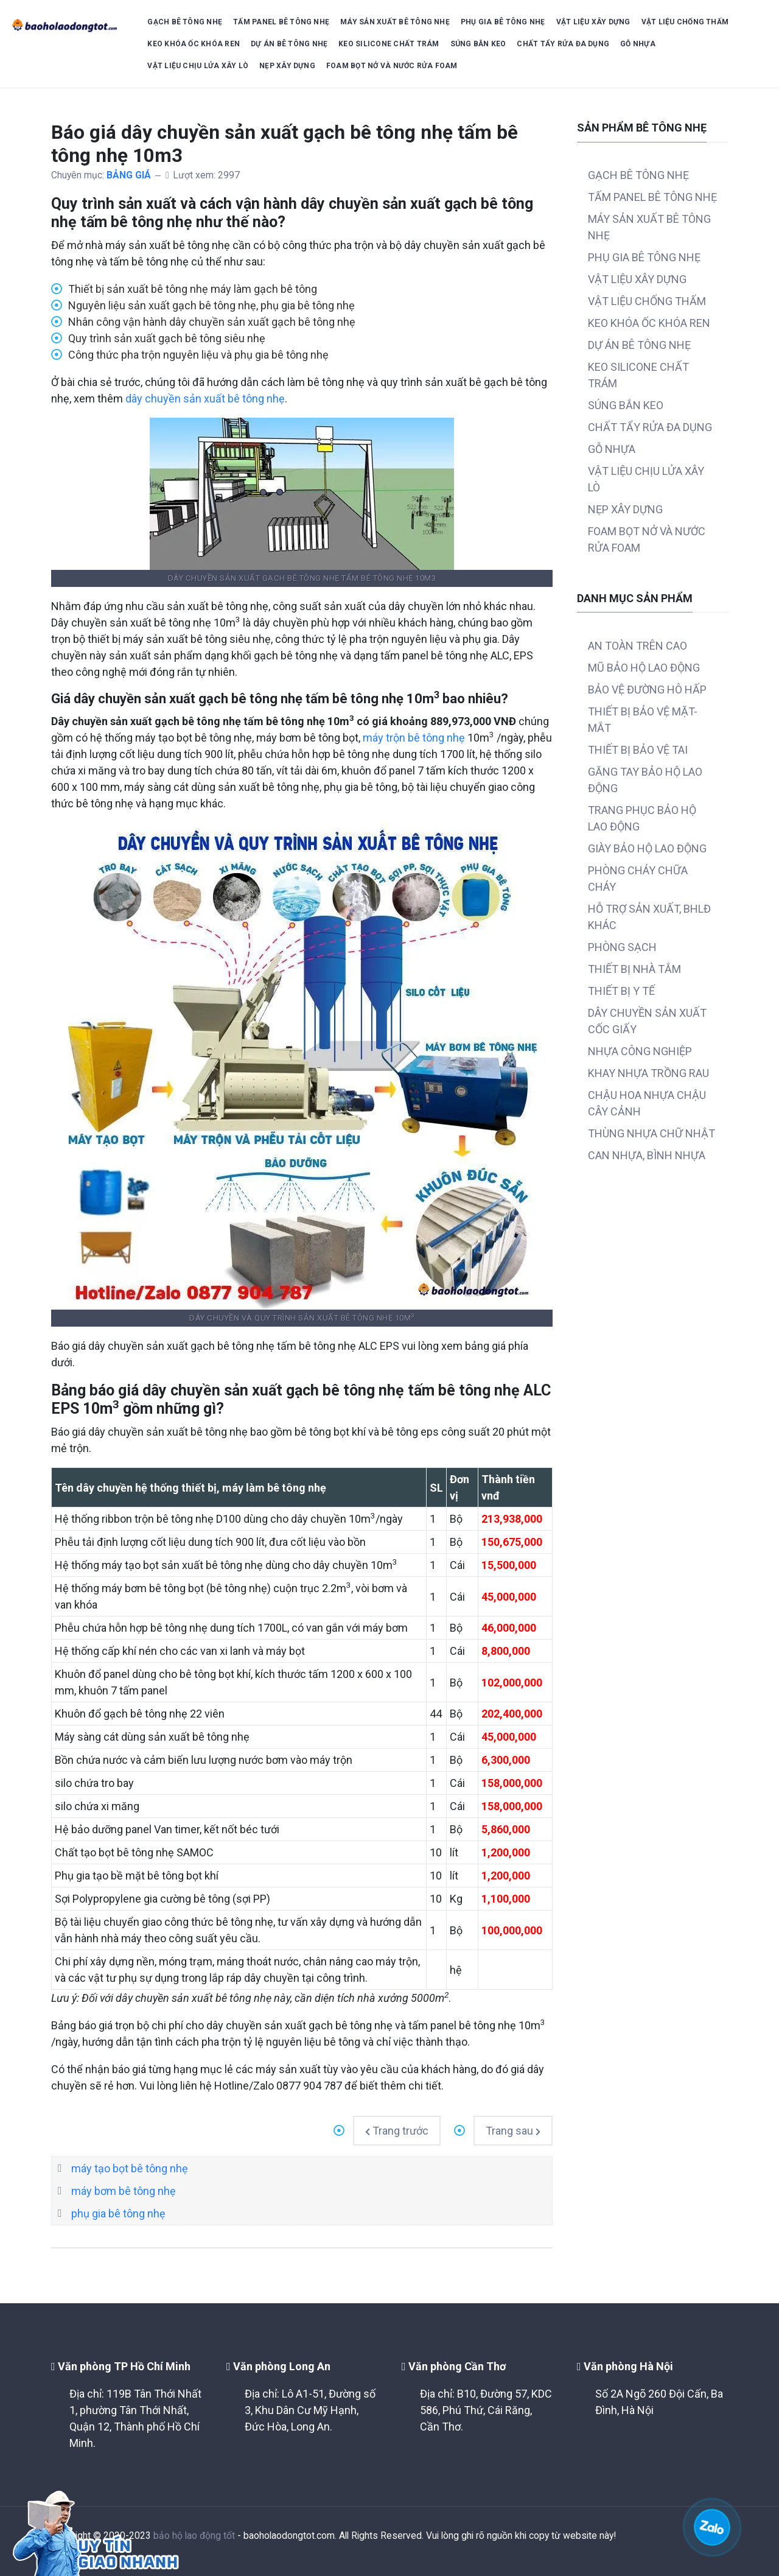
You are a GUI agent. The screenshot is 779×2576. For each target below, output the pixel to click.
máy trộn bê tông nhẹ (414, 737)
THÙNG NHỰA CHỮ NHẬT (651, 1133)
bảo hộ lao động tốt (194, 2535)
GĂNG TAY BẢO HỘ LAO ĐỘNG (645, 780)
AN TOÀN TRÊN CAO (637, 645)
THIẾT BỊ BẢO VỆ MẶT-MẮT (642, 719)
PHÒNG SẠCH (622, 947)
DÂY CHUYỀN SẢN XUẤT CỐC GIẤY (647, 1021)
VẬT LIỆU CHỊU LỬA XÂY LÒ (197, 65)
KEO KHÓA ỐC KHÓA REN (193, 44)
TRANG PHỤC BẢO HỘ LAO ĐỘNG (642, 818)
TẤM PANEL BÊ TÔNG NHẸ (281, 22)
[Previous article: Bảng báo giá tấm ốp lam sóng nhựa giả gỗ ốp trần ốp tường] (397, 2131)
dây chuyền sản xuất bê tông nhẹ (205, 398)
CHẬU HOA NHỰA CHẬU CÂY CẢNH (647, 1103)
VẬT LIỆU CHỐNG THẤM (685, 22)
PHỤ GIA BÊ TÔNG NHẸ (503, 22)
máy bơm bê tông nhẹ (123, 2191)
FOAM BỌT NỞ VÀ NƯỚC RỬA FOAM (392, 65)
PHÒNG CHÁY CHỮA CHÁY (638, 878)
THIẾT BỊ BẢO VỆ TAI (638, 749)
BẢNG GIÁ (129, 175)
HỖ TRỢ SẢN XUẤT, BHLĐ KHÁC (649, 917)
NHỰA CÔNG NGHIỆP (640, 1051)
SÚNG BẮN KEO (478, 44)
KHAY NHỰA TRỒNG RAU (648, 1073)
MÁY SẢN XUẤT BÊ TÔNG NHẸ (395, 22)
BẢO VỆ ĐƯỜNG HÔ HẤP (647, 689)
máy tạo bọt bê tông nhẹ (129, 2168)
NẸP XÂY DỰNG (287, 65)
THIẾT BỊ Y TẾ (621, 990)
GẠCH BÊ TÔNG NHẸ (184, 22)
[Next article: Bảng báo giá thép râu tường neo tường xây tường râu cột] (513, 2131)
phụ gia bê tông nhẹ (118, 2213)
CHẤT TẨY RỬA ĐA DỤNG (563, 44)
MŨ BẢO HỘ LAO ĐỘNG (644, 667)
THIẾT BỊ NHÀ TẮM (634, 969)
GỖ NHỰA (637, 44)
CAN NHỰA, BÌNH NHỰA (646, 1155)
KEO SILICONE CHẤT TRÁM (388, 44)
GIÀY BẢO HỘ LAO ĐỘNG (647, 848)
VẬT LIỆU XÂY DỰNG (593, 22)
